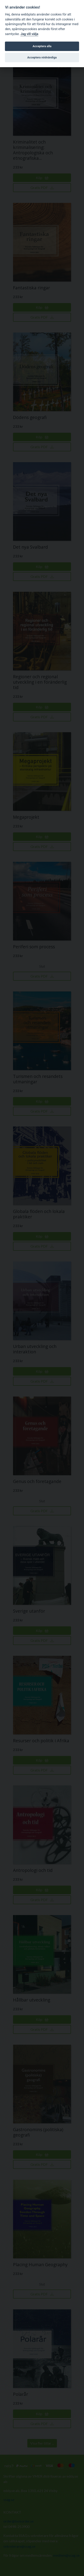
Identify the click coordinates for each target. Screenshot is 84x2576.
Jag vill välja (29, 34)
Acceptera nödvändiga (42, 57)
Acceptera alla (42, 46)
